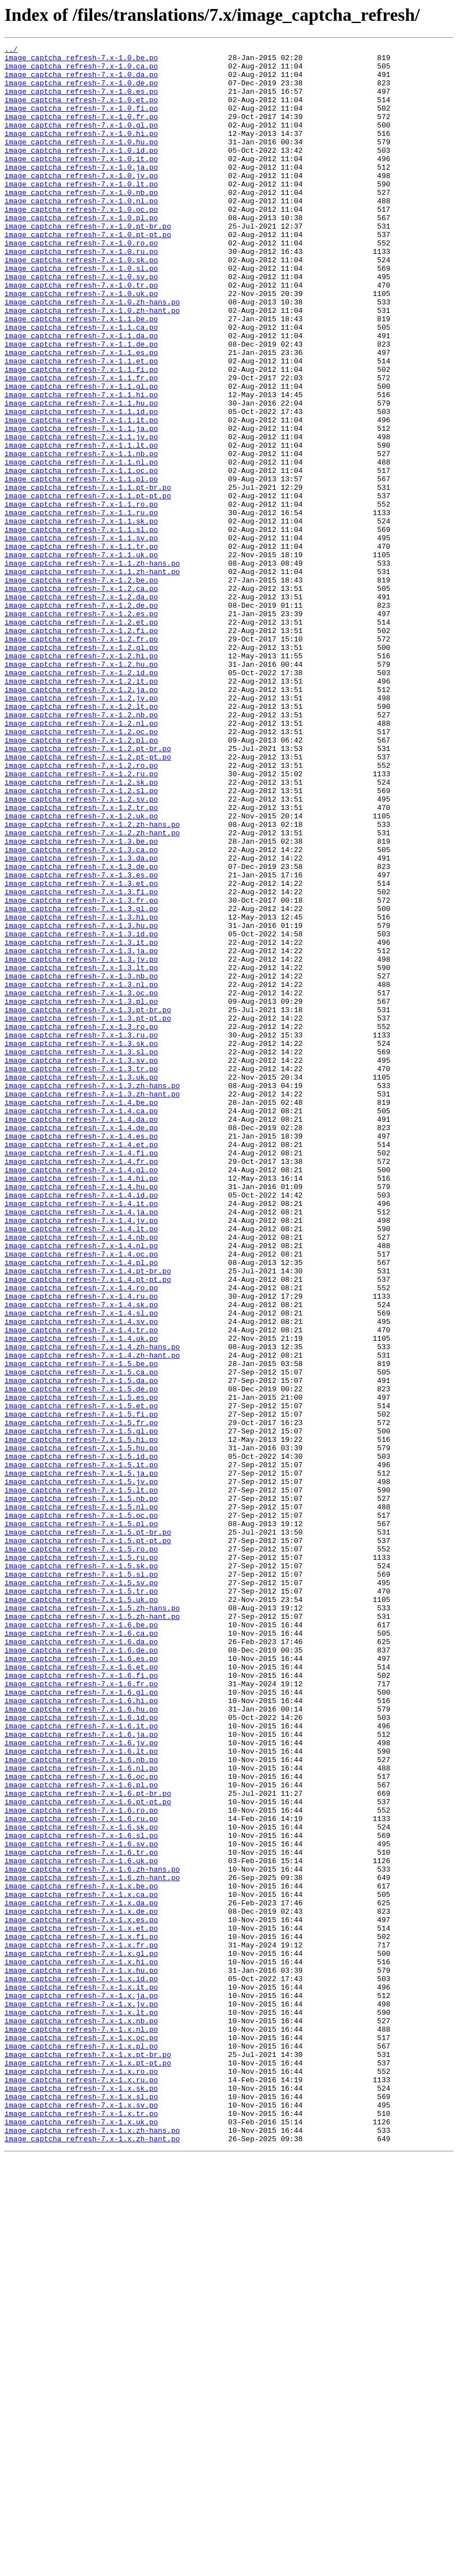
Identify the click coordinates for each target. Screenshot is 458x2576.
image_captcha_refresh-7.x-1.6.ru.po (81, 2174)
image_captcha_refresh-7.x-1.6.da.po (81, 1961)
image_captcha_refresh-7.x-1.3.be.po (81, 1001)
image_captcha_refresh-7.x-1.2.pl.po (81, 880)
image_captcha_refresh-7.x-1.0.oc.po (81, 243)
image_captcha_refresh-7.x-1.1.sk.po (81, 617)
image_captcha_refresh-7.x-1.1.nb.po (81, 536)
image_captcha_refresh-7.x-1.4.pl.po (81, 1506)
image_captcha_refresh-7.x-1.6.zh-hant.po (92, 2245)
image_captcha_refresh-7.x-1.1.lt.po (81, 526)
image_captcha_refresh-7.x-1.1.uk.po (81, 657)
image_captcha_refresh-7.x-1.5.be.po (81, 1628)
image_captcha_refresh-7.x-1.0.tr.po (81, 334)
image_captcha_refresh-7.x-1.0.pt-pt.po (87, 273)
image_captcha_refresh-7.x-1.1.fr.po (81, 445)
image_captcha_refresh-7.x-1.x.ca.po (81, 2265)
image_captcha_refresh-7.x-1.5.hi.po (81, 1719)
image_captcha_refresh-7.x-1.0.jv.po (81, 202)
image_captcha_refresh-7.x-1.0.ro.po (81, 283)
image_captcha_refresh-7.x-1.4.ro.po (81, 1537)
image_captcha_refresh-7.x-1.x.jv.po (81, 2396)
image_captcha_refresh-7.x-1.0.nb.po (81, 222)
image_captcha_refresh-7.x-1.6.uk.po (81, 2224)
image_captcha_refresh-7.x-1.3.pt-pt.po (87, 1213)
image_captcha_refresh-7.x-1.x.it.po (81, 2376)
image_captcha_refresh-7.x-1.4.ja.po (81, 1446)
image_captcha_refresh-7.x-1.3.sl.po (81, 1254)
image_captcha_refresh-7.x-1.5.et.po (81, 1678)
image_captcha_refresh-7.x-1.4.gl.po (81, 1395)
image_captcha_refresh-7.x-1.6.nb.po (81, 2103)
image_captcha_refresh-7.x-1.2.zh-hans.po (92, 981)
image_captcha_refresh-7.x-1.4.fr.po (81, 1385)
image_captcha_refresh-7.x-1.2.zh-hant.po (92, 991)
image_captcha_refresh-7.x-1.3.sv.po (81, 1264)
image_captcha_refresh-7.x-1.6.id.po (81, 2052)
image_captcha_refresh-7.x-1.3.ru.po (81, 1233)
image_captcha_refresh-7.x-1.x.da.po (81, 2275)
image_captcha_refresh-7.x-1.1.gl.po (81, 455)
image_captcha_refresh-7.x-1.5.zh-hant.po (92, 1931)
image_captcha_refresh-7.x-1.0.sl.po (81, 313)
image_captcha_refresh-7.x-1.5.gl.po (81, 1709)
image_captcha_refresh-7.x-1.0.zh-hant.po (92, 364)
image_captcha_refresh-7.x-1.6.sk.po (81, 2184)
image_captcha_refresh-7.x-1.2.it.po (81, 809)
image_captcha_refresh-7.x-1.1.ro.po (81, 596)
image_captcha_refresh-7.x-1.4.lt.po (81, 1466)
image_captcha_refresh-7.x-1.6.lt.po (81, 2093)
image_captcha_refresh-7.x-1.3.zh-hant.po (92, 1304)
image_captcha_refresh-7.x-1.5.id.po (81, 1739)
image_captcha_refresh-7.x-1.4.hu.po (81, 1415)
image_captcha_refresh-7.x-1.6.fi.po (81, 2002)
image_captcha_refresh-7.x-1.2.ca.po (81, 698)
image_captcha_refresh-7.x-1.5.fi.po (81, 1688)
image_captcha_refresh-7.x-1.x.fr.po (81, 2325)
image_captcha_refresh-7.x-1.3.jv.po (81, 1142)
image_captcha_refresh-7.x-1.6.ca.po (81, 1951)
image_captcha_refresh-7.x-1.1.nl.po (81, 546)
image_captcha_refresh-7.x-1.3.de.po (81, 1031)
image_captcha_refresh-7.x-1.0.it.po (81, 182)
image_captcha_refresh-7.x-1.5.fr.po (81, 1699)
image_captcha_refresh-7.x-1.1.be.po (81, 374)
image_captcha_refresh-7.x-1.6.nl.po (81, 2113)
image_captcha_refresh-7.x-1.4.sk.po (81, 1557)
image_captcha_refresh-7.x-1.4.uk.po (81, 1597)
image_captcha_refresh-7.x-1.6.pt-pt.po (87, 2154)
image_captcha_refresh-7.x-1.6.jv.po (81, 2083)
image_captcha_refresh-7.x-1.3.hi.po (81, 1092)
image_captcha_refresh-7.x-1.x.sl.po (81, 2507)
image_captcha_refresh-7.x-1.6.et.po (81, 1992)
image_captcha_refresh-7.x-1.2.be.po (81, 687)
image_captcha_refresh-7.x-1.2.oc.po (81, 869)
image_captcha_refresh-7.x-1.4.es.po (81, 1355)
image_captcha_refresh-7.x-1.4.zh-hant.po (92, 1618)
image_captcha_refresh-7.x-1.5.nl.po (81, 1800)
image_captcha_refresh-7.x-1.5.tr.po (81, 1901)
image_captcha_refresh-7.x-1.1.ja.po (81, 505)
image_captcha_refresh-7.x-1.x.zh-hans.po (92, 2548)
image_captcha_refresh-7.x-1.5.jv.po (81, 1769)
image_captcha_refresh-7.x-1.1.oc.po (81, 556)
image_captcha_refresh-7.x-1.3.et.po (81, 1051)
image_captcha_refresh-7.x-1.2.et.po (81, 738)
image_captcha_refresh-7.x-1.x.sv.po (81, 2518)
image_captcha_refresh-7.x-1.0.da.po (81, 81)
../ (10, 50)
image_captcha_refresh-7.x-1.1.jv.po (81, 516)
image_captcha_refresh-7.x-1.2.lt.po (81, 839)
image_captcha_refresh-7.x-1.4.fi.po (81, 1375)
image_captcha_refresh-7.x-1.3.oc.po (81, 1183)
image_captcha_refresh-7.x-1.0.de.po (81, 91)
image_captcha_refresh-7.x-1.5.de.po (81, 1658)
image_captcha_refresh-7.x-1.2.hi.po (81, 778)
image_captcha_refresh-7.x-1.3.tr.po (81, 1274)
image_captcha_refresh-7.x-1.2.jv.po (81, 829)
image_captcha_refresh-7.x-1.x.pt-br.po (87, 2457)
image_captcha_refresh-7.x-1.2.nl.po (81, 859)
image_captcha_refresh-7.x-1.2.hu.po (81, 789)
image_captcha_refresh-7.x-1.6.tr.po (81, 2214)
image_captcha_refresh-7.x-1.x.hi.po (81, 2346)
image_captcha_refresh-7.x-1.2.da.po (81, 708)
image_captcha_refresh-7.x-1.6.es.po (81, 1982)
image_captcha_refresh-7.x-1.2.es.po (81, 728)
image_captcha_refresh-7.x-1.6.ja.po (81, 2073)
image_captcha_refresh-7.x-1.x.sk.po (81, 2497)
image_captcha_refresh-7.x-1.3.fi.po (81, 1062)
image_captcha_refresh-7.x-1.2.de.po (81, 718)
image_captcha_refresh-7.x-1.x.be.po (81, 2255)
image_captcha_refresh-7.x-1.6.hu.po (81, 2042)
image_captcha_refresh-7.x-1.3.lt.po (81, 1153)
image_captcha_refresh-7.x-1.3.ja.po (81, 1132)
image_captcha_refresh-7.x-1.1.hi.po (81, 465)
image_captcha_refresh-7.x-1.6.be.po (81, 1941)
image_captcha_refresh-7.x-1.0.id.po (81, 172)
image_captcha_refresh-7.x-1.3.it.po (81, 1122)
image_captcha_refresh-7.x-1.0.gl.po (81, 141)
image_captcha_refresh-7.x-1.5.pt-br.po (87, 1830)
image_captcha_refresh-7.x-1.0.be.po (81, 61)
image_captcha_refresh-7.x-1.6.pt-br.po (87, 2143)
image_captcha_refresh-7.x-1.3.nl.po (81, 1173)
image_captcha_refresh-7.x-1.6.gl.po (81, 2022)
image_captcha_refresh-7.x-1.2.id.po (81, 799)
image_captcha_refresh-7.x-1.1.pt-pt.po (87, 586)
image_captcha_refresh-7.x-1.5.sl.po (81, 1881)
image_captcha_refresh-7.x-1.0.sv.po (81, 323)
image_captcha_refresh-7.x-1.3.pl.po (81, 1193)
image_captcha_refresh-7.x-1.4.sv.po (81, 1577)
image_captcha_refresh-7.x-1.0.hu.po (81, 162)
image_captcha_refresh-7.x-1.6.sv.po (81, 2204)
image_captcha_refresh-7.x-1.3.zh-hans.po (92, 1294)
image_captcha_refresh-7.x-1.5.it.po (81, 1749)
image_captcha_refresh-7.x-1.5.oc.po (81, 1810)
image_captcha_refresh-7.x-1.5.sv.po (81, 1891)
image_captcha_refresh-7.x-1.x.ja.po (81, 2386)
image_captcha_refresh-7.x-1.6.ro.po (81, 2164)
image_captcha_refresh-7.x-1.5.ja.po (81, 1759)
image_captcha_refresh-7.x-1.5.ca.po (81, 1638)
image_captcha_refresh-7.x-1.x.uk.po (81, 2538)
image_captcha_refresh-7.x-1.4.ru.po (81, 1547)
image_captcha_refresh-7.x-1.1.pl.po (81, 566)
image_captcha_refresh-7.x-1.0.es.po (81, 101)
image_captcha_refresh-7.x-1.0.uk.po (81, 344)
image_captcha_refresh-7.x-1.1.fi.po (81, 435)
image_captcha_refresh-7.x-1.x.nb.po (81, 2416)
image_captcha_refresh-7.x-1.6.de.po (81, 1972)
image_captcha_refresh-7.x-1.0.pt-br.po (87, 263)
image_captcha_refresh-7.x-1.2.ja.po (81, 819)
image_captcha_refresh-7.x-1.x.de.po (81, 2285)
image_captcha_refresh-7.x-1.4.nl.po (81, 1486)
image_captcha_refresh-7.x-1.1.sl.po (81, 627)
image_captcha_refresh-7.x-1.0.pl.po (81, 253)
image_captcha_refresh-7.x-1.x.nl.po (81, 2427)
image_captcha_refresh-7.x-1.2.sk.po (81, 930)
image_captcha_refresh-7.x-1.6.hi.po (81, 2032)
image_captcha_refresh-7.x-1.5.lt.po (81, 1779)
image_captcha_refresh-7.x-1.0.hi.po (81, 152)
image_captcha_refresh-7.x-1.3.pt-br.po (87, 1203)
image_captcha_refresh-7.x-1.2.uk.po (81, 971)
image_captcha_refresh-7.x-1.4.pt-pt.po (87, 1527)
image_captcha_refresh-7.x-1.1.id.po (81, 485)
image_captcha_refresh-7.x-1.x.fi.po (81, 2315)
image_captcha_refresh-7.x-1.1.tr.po (81, 647)
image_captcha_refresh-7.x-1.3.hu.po (81, 1102)
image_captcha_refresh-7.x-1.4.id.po (81, 1426)
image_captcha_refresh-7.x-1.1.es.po (81, 414)
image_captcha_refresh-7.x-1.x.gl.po (81, 2336)
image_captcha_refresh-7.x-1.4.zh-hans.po (92, 1608)
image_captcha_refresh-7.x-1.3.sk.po (81, 1244)
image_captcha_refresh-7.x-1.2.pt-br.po (87, 890)
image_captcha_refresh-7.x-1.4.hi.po (81, 1405)
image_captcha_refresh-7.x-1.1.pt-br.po (87, 576)
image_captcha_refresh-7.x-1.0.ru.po (81, 293)
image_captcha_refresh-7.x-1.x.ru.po (81, 2487)
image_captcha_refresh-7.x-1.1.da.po (81, 394)
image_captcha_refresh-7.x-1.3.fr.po (81, 1072)
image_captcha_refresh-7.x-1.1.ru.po (81, 607)
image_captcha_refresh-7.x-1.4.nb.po (81, 1476)
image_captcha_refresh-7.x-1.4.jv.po (81, 1456)
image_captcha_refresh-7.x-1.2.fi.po (81, 748)
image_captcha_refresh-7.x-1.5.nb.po (81, 1790)
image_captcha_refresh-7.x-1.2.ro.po (81, 910)
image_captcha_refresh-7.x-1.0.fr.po (81, 131)
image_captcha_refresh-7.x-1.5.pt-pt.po (87, 1840)
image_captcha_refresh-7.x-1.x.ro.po (81, 2477)
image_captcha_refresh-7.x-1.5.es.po (81, 1668)
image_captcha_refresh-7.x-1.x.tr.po (81, 2528)
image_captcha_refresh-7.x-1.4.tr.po (81, 1587)
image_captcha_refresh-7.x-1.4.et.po (81, 1365)
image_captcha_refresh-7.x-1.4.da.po (81, 1335)
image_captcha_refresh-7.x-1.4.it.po (81, 1436)
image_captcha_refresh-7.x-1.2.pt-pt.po (87, 900)
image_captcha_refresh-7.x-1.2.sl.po (81, 940)
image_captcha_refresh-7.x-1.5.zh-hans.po (92, 1921)
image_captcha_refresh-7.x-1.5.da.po (81, 1648)
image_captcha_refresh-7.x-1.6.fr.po (81, 2012)
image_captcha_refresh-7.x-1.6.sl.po (81, 2194)
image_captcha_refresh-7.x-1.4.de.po (81, 1345)
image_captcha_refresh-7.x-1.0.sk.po (81, 303)
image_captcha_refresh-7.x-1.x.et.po (81, 2305)
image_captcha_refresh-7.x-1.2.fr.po (81, 758)
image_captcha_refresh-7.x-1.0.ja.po (81, 192)
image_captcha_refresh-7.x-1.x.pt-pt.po (87, 2467)
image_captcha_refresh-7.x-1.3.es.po (81, 1041)
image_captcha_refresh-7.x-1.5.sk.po (81, 1870)
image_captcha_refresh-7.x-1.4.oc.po (81, 1496)
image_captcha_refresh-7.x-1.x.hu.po (81, 2356)
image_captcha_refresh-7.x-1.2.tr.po (81, 960)
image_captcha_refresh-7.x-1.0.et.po (81, 111)
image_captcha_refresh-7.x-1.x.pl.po (81, 2447)
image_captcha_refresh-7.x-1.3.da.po (81, 1021)
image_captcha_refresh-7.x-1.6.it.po (81, 2063)
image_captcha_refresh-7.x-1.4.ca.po (81, 1324)
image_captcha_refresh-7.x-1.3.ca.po (81, 1011)
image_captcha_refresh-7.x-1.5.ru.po (81, 1860)
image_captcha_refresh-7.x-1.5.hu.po (81, 1729)
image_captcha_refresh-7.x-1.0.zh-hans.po (92, 354)
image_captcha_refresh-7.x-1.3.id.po (81, 1112)
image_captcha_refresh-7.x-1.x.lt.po (81, 2406)
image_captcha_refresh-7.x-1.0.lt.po (81, 212)
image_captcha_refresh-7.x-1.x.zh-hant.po (92, 2558)
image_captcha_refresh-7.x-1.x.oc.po (81, 2437)
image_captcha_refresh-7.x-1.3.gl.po (81, 1082)
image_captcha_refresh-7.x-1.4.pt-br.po (87, 1517)
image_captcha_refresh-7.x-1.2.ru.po (81, 920)
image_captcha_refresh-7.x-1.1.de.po (81, 404)
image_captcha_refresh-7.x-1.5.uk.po (81, 1911)
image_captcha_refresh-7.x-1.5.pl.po (81, 1820)
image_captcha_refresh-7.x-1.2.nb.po (81, 849)
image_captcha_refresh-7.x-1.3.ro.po (81, 1223)
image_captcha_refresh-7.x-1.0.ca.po (81, 71)
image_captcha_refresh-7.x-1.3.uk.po (81, 1284)
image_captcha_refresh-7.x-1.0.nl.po (81, 232)
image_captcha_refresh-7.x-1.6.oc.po (81, 2123)
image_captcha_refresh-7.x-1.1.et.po (81, 425)
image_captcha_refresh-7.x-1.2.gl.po (81, 768)
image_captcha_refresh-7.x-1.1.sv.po (81, 637)
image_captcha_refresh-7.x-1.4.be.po (81, 1314)
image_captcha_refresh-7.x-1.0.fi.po (81, 121)
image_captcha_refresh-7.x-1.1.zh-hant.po (92, 677)
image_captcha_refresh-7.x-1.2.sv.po (81, 950)
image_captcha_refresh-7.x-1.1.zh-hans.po (92, 667)
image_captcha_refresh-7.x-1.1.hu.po (81, 475)
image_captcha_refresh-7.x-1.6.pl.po (81, 2133)
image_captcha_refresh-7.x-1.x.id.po (81, 2366)
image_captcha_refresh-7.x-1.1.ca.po (81, 384)
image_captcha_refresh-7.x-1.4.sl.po (81, 1567)
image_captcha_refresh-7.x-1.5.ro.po (81, 1850)
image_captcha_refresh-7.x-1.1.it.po (81, 495)
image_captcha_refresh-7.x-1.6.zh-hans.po (92, 2234)
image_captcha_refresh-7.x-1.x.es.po (81, 2295)
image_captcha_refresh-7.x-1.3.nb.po (81, 1163)
